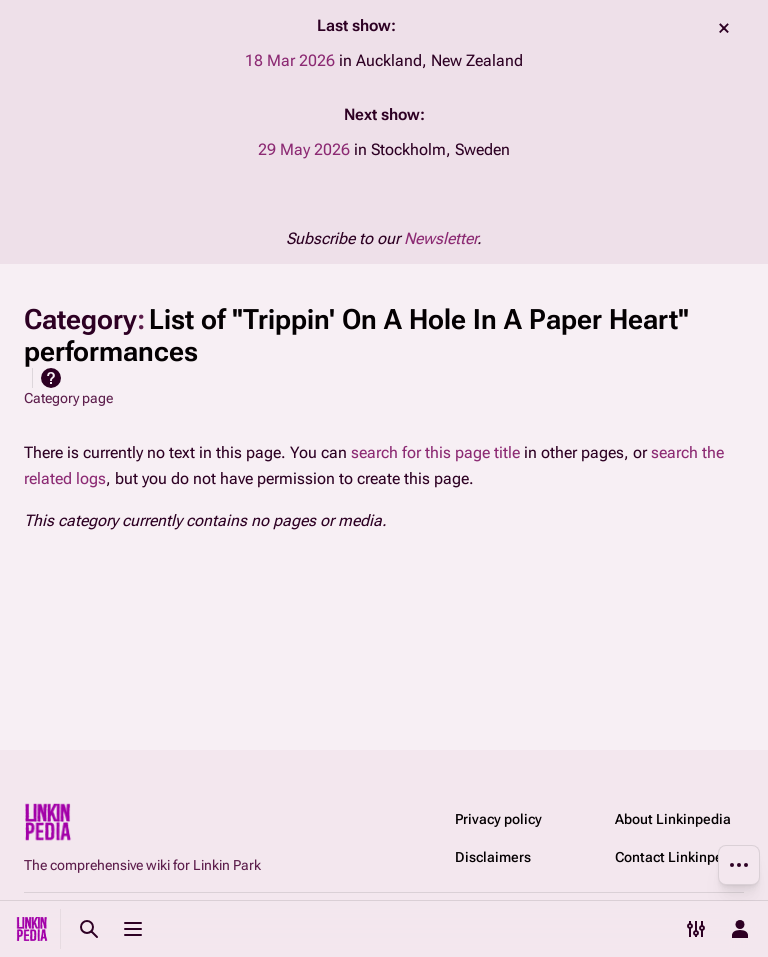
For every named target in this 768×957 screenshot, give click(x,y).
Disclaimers (493, 857)
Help (51, 378)
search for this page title (435, 452)
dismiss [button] (724, 28)
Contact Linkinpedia (679, 857)
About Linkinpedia (673, 819)
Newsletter (440, 238)
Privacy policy (498, 819)
